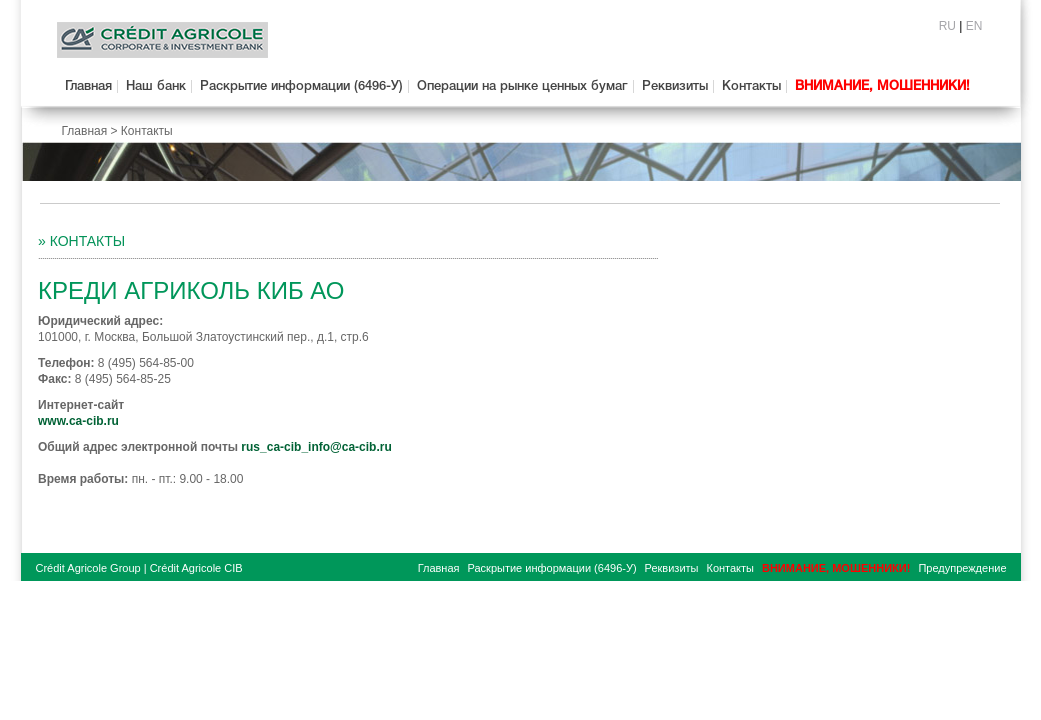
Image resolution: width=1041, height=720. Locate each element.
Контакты (751, 86)
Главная (88, 86)
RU (947, 26)
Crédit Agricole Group (88, 568)
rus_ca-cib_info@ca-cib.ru (316, 447)
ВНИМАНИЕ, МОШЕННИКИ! (882, 86)
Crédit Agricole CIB (196, 568)
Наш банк (156, 86)
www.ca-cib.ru (78, 421)
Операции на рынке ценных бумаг (522, 86)
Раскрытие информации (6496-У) (301, 86)
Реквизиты (675, 86)
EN (974, 26)
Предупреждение (962, 568)
